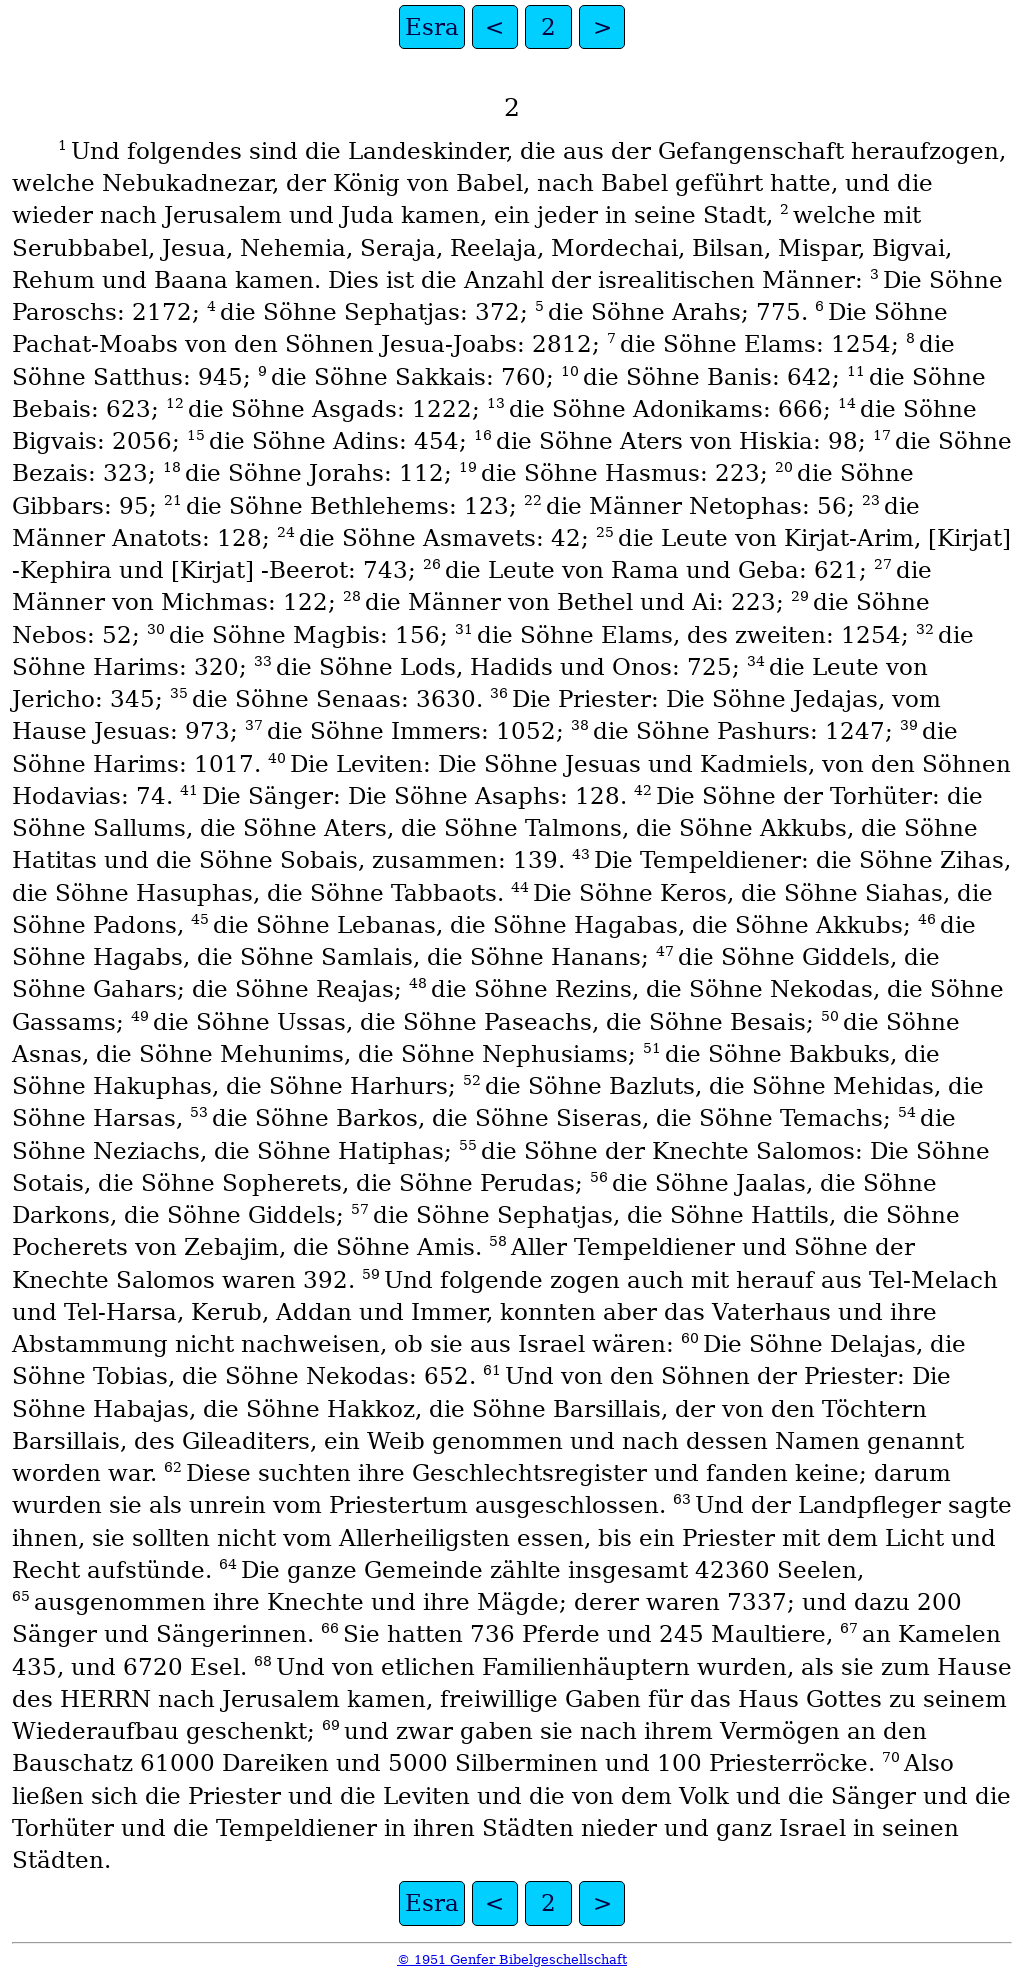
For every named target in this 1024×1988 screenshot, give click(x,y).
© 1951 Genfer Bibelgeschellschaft (512, 1959)
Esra (432, 27)
